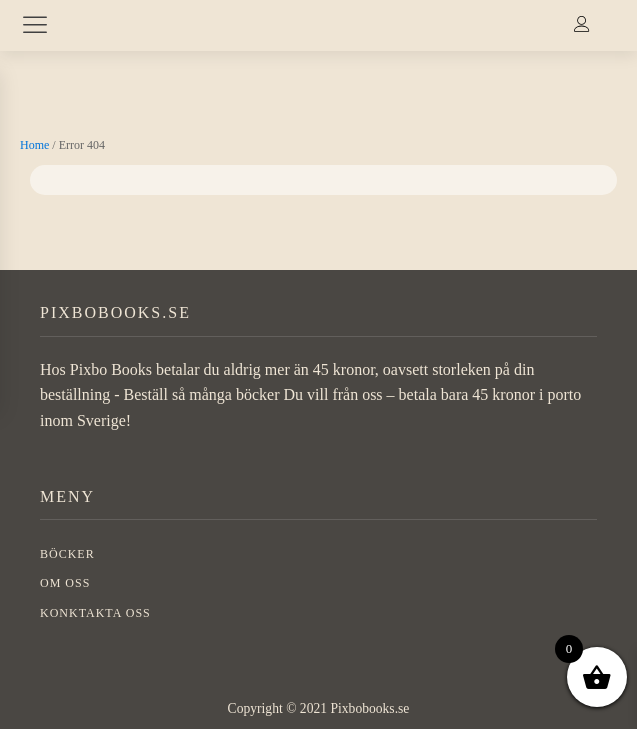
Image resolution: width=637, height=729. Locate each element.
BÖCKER (67, 554)
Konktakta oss (95, 613)
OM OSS (65, 583)
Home (34, 145)
